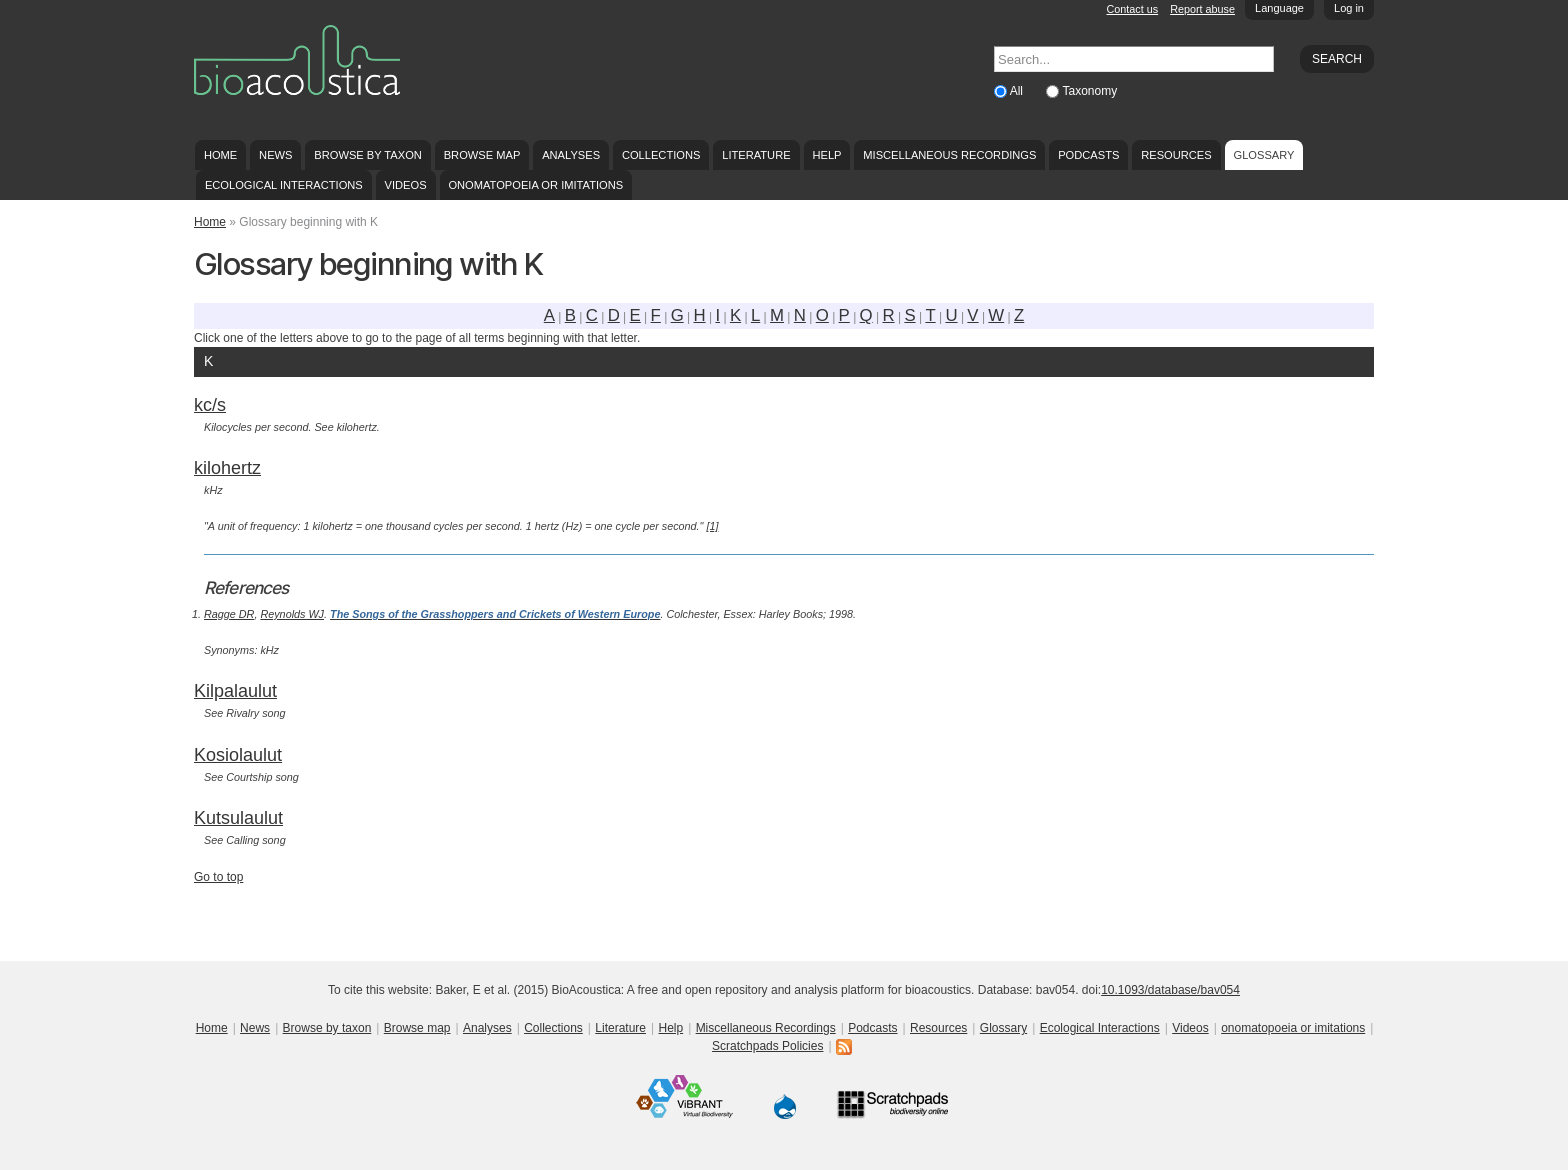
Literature (756, 155)
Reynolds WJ (292, 614)
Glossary (1264, 155)
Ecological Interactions (284, 185)
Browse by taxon (368, 155)
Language (1279, 8)
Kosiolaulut (238, 755)
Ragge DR (229, 614)
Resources (1176, 155)
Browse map (482, 155)
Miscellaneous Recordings (949, 155)
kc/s (210, 405)
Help (826, 155)
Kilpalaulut (235, 691)
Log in (1349, 8)
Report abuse (1202, 9)
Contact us (1133, 9)
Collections (661, 155)
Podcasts (1088, 155)
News (275, 155)
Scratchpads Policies (767, 1046)
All (1018, 91)
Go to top (218, 877)
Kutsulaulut (238, 818)
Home (220, 155)
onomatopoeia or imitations (535, 185)
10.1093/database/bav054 (1170, 990)
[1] (712, 526)
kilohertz (227, 468)
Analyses (571, 155)
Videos (406, 185)
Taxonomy (1089, 91)
